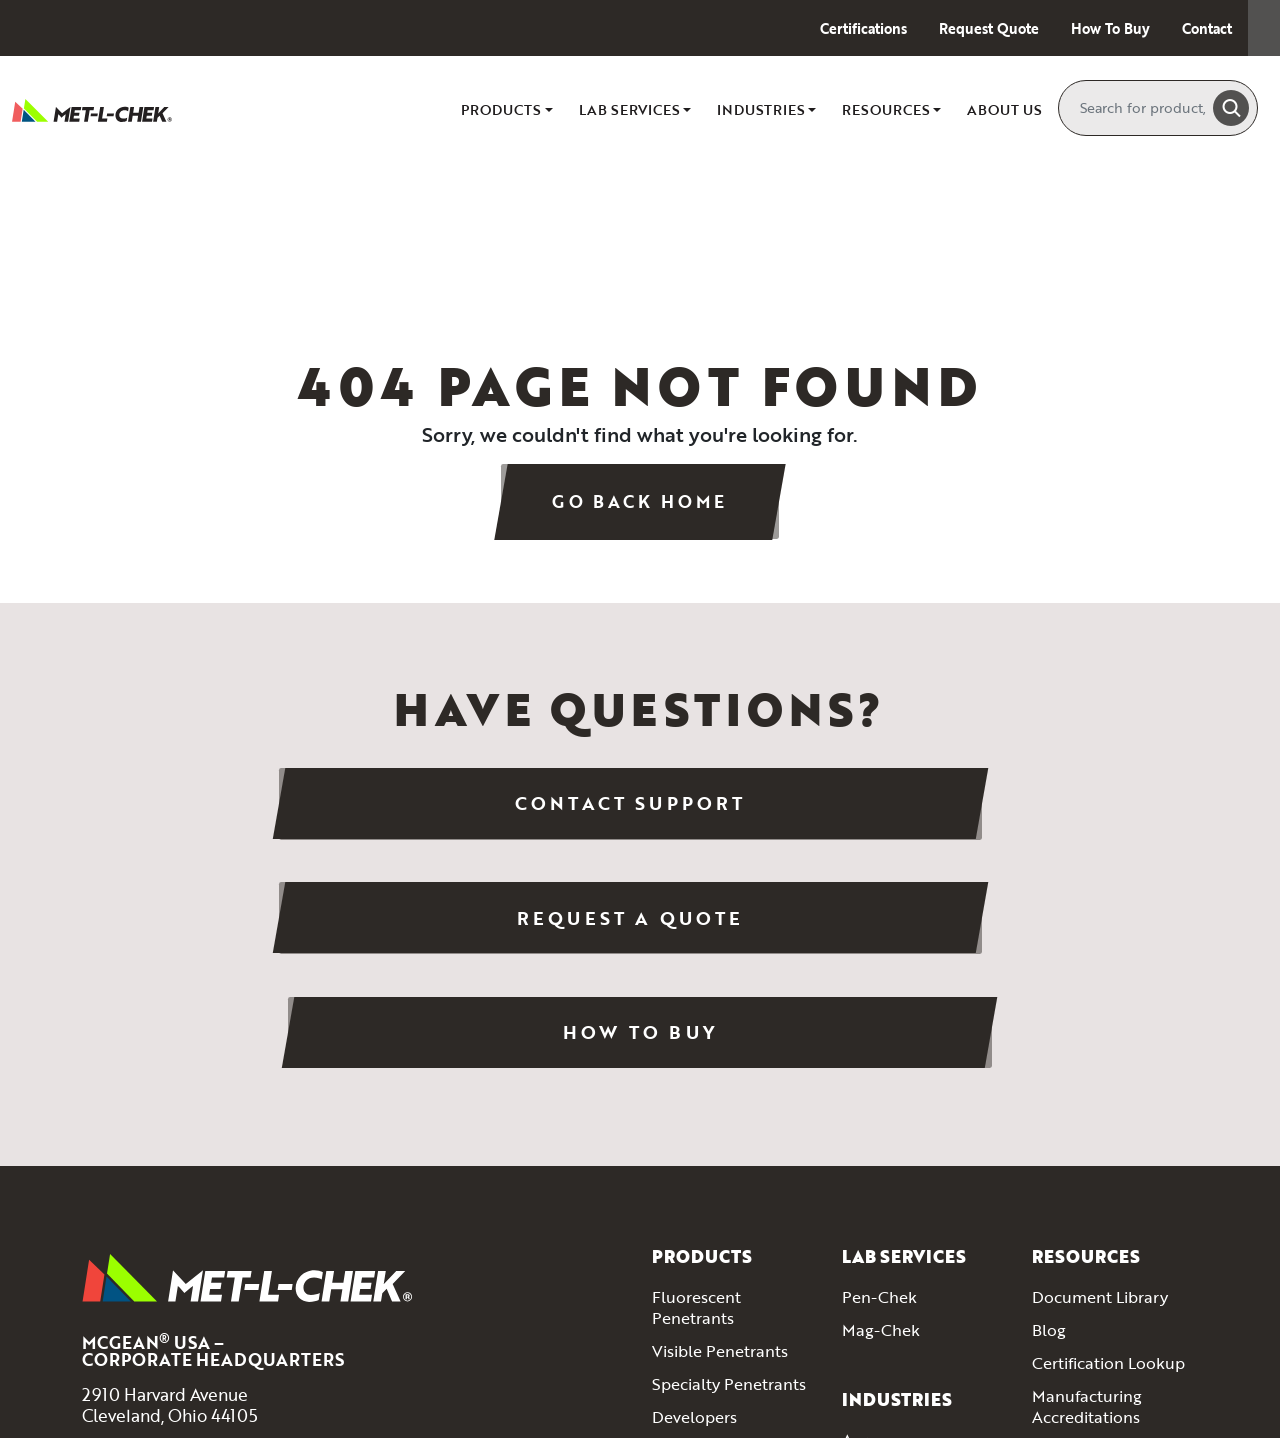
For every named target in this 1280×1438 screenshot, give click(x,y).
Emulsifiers (692, 1235)
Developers (694, 1202)
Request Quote (989, 28)
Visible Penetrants (720, 1137)
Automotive (886, 1258)
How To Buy (1110, 28)
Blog (1049, 1116)
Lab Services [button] (629, 109)
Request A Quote (1096, 1410)
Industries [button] (761, 109)
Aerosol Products (716, 1387)
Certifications (863, 28)
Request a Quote (640, 813)
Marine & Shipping (910, 1324)
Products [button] (501, 109)
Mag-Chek (881, 1116)
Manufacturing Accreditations (1087, 1191)
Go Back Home (639, 502)
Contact (1207, 28)
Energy (867, 1291)
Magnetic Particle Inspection (717, 1311)
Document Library (1100, 1083)
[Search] (1144, 108)
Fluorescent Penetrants (696, 1093)
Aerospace (881, 1226)
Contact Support (259, 813)
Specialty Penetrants (729, 1169)
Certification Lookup (1108, 1149)
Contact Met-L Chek (1112, 1345)
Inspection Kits (707, 1354)
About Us (1004, 109)
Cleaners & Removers (731, 1268)
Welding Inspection (914, 1357)
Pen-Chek (879, 1083)
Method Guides (1089, 1235)
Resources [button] (886, 109)
